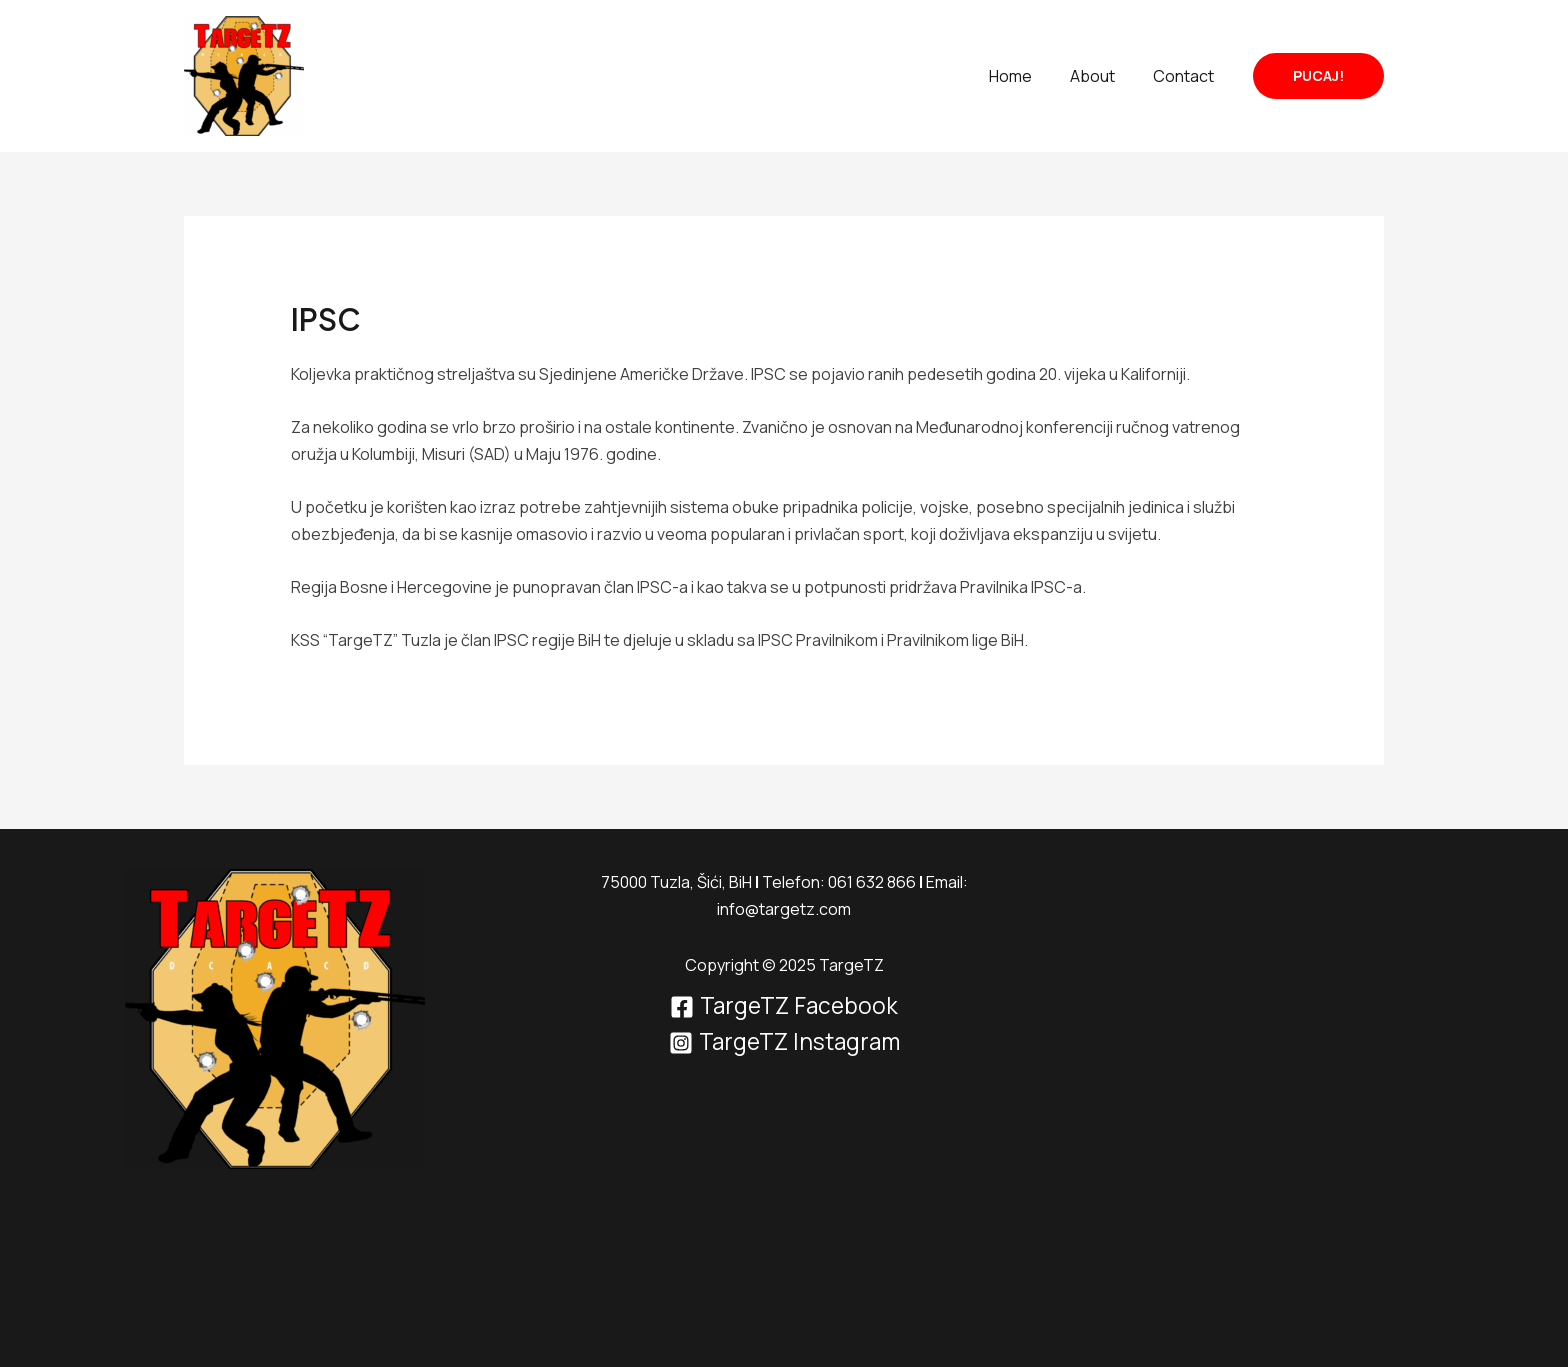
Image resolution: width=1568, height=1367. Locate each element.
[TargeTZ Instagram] (784, 1043)
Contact (1186, 76)
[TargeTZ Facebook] (784, 1007)
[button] (1318, 76)
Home (1025, 76)
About (1101, 76)
